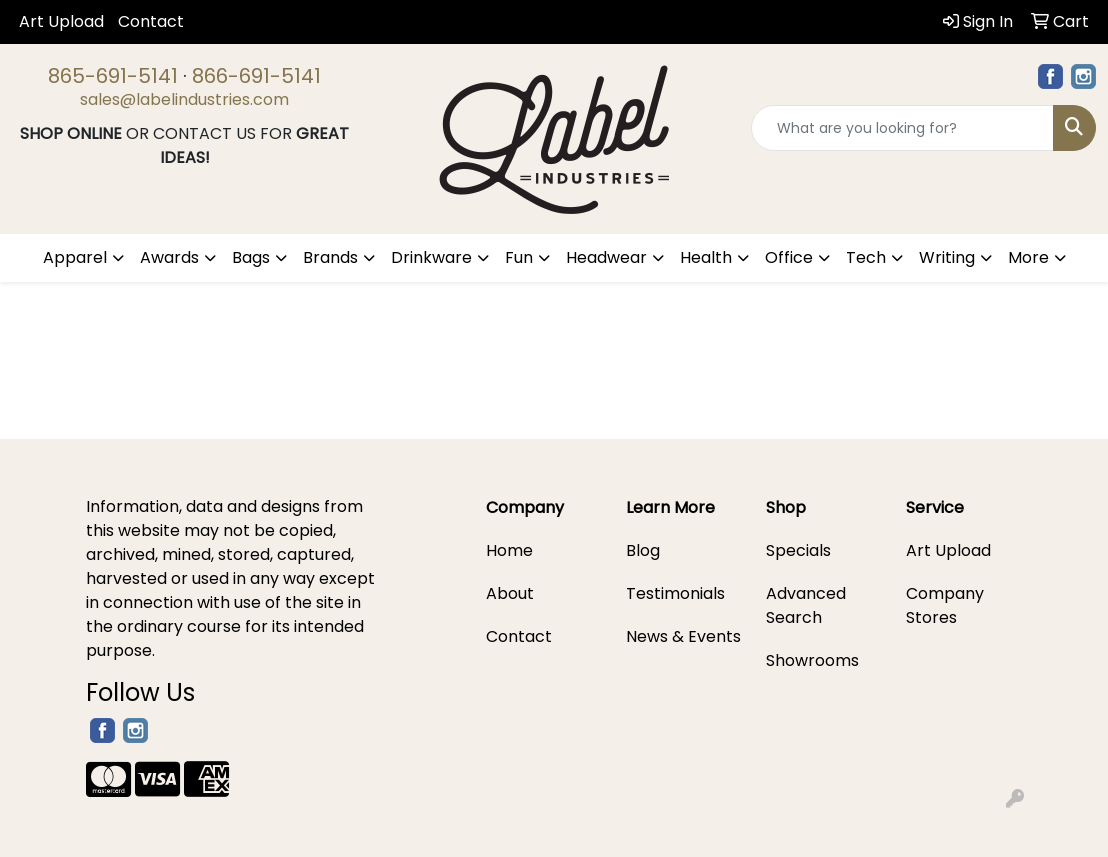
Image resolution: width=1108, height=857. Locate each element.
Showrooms (812, 660)
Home (509, 550)
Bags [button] (251, 257)
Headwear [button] (606, 257)
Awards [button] (169, 257)
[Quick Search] (902, 128)
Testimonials (675, 593)
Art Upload (61, 21)
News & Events (683, 636)
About (510, 593)
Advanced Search (806, 605)
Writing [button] (947, 257)
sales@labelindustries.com (184, 99)
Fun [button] (519, 257)
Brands (330, 257)
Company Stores (945, 605)
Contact (151, 21)
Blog (643, 550)
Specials (798, 550)
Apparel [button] (75, 257)
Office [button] (789, 257)
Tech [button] (866, 257)
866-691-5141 (256, 76)
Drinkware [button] (431, 257)
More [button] (1028, 257)
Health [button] (706, 257)
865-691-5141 (113, 76)
